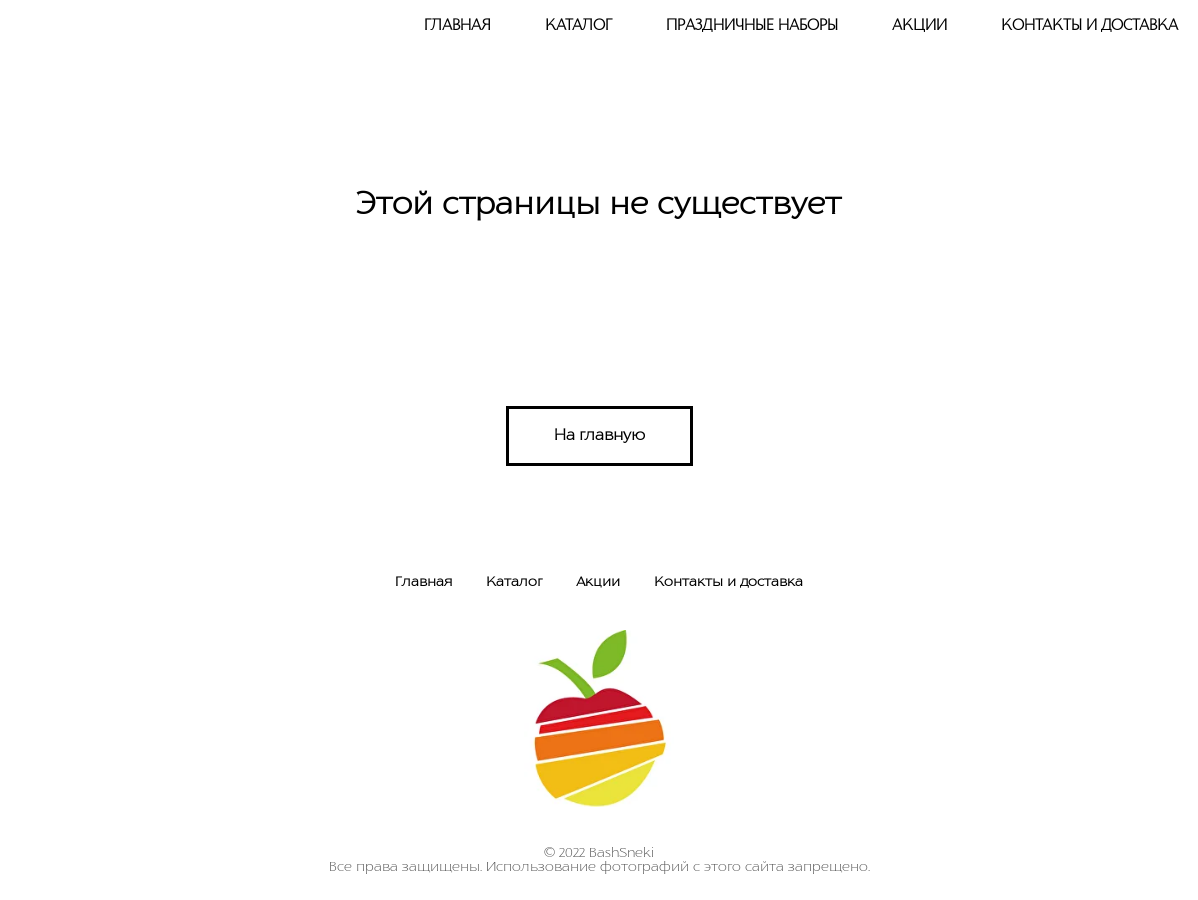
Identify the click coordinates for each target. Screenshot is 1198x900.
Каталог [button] (578, 26)
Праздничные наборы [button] (752, 26)
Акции (919, 26)
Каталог (514, 582)
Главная (457, 26)
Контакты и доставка (1089, 26)
